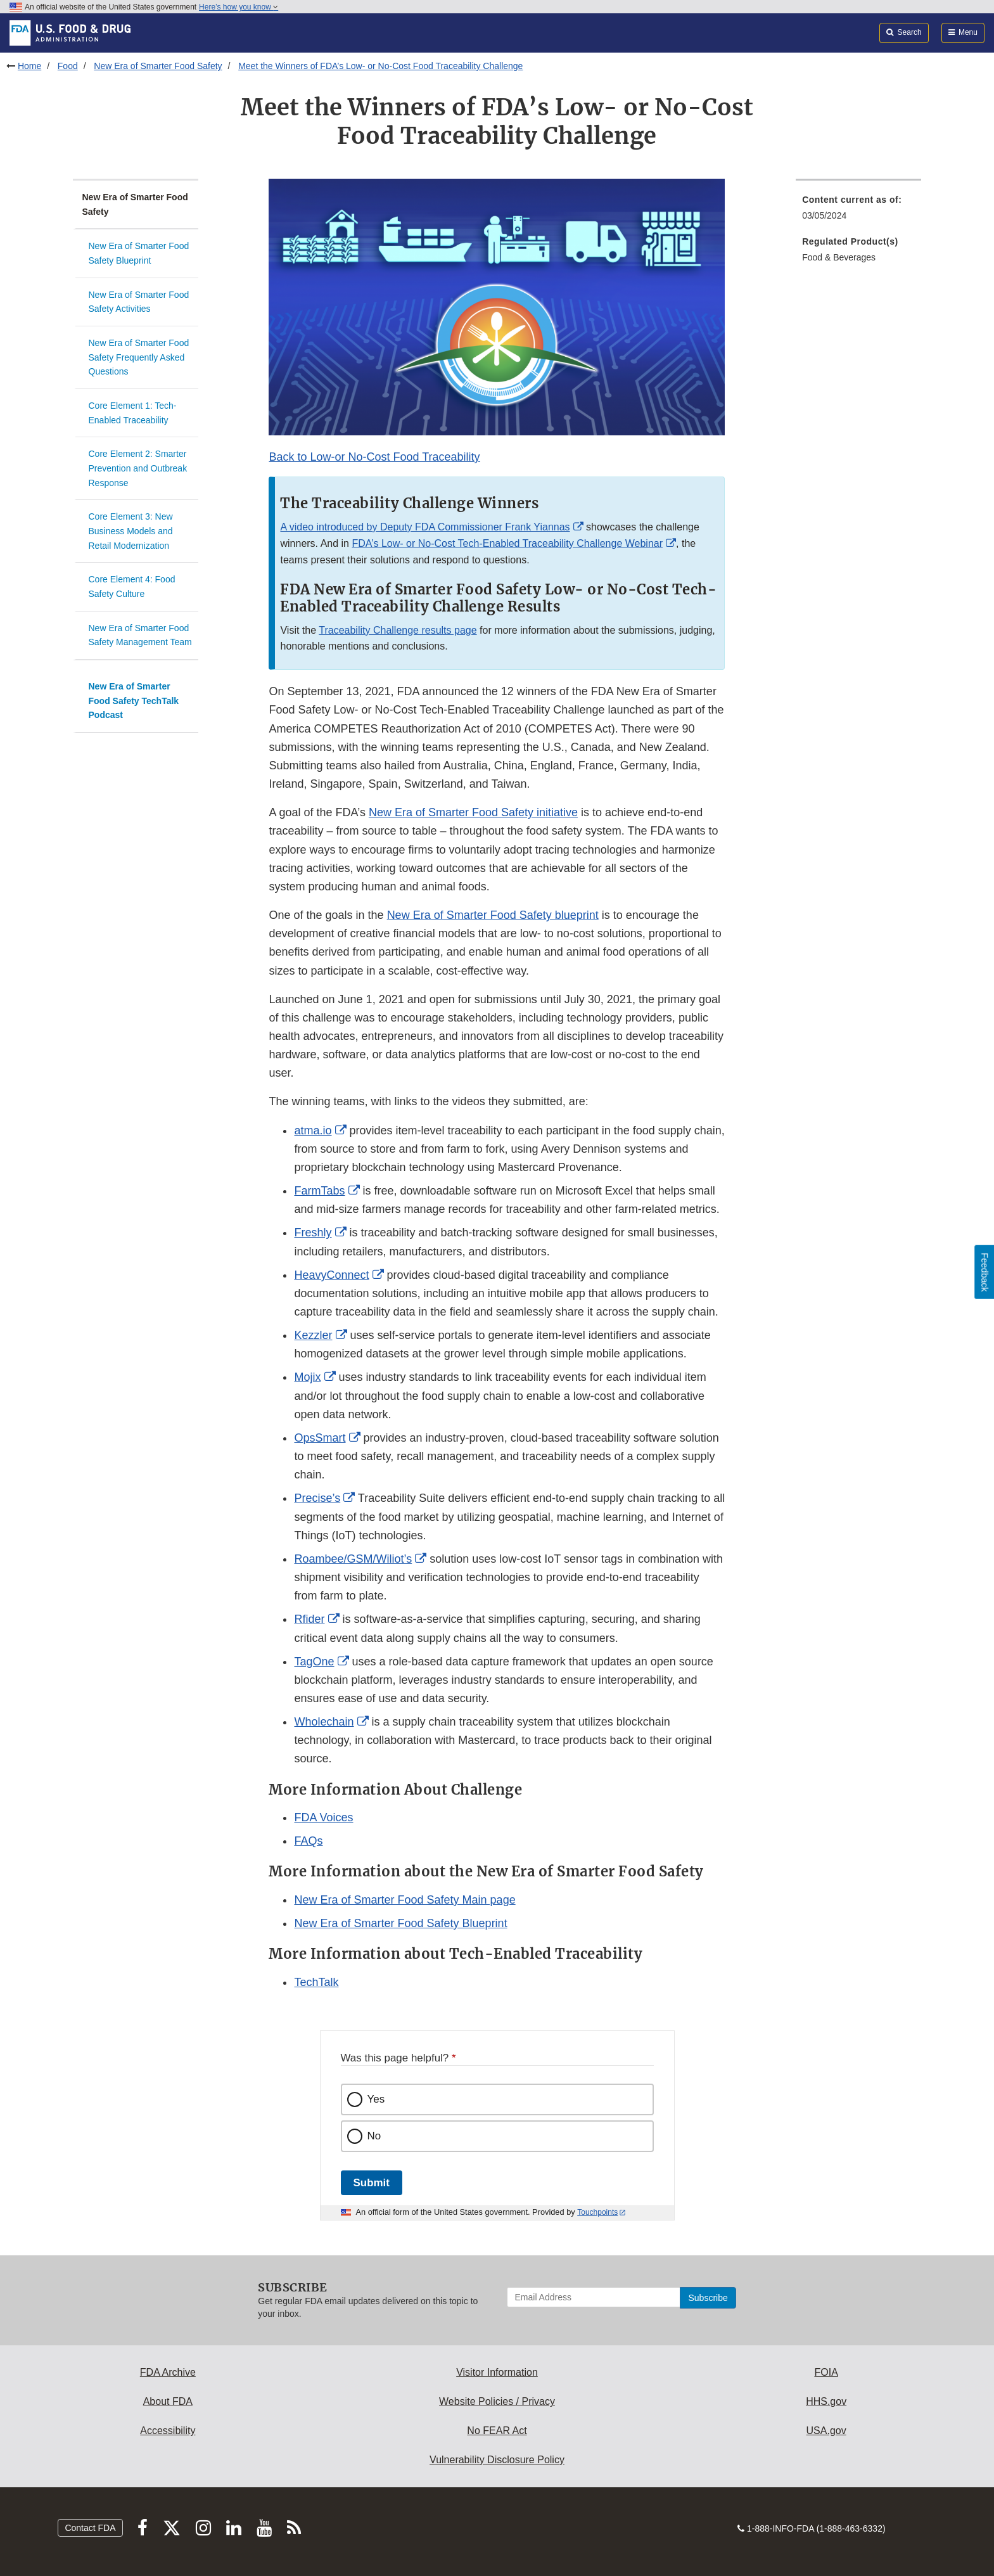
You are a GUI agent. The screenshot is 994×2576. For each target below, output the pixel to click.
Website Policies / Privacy (497, 2401)
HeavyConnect (331, 1275)
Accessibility (167, 2430)
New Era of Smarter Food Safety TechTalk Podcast (134, 700)
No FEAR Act (496, 2430)
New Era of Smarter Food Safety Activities (139, 302)
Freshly (312, 1232)
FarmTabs (319, 1190)
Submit (372, 2183)
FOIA (826, 2372)
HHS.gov (826, 2401)
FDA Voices (323, 1817)
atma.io (312, 1130)
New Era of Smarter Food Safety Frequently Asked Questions (139, 357)
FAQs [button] (308, 1841)
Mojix (307, 1377)
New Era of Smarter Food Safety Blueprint (139, 253)
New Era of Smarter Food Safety (158, 66)
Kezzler (313, 1335)
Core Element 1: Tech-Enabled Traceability (133, 412)
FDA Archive (168, 2372)
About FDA (168, 2401)
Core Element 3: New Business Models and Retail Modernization (131, 530)
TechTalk (316, 1982)
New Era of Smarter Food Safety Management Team (140, 635)
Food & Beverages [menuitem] (839, 257)
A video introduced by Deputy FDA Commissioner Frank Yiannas (425, 527)
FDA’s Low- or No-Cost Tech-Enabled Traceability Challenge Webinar (507, 543)
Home (29, 66)
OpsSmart (319, 1438)
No (374, 2136)
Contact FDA (90, 2528)
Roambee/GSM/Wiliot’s (353, 1559)
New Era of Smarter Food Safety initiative (473, 812)
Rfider (309, 1619)
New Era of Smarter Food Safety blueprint (493, 915)
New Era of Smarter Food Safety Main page (404, 1900)
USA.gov (826, 2430)
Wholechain (324, 1721)
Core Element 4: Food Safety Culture (132, 586)
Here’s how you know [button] (238, 7)
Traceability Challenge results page (397, 630)
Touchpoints (597, 2212)
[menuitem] (858, 211)
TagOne (314, 1661)
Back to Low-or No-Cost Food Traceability (374, 457)
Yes (376, 2099)
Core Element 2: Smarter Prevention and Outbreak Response (138, 468)
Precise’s (317, 1498)
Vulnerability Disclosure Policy (497, 2459)
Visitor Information (497, 2372)
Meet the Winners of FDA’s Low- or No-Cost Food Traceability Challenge (380, 66)
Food (68, 66)
